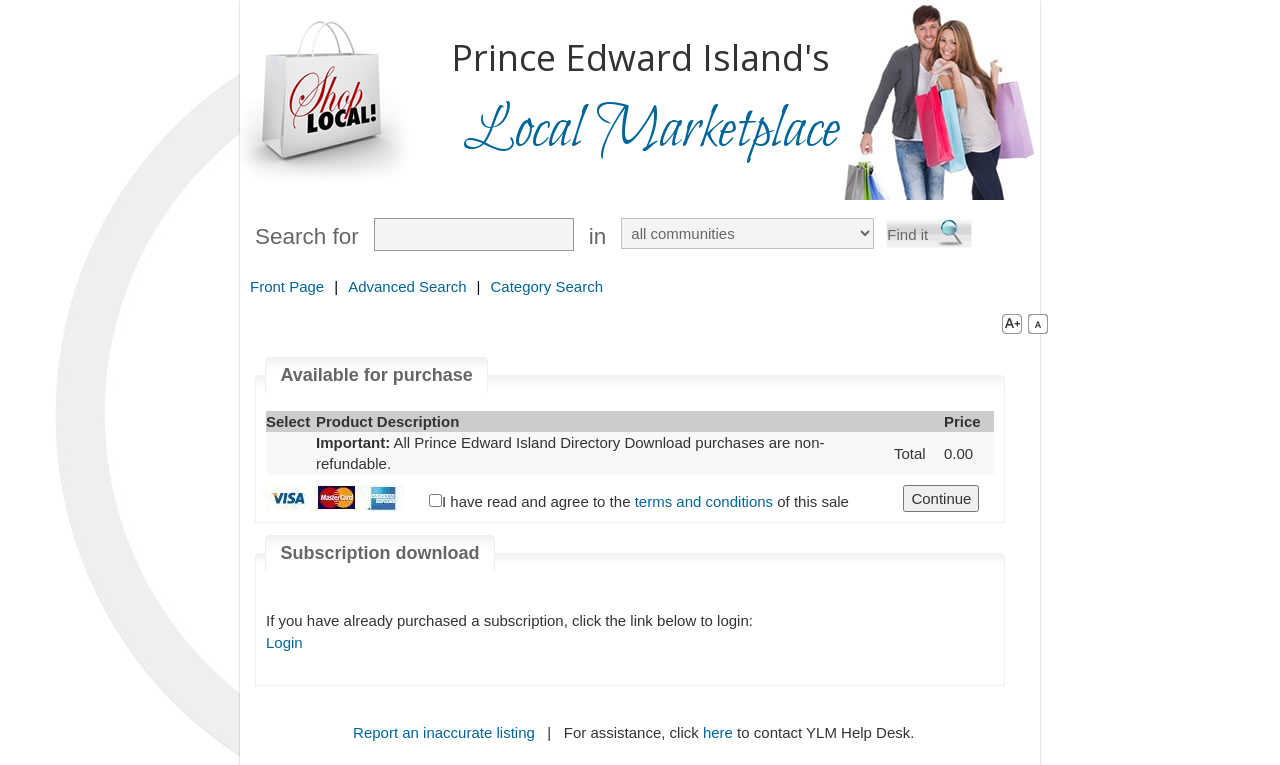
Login (284, 642)
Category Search (546, 286)
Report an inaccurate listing (444, 732)
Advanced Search (407, 286)
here (718, 732)
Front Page (287, 286)
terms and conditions (704, 501)
